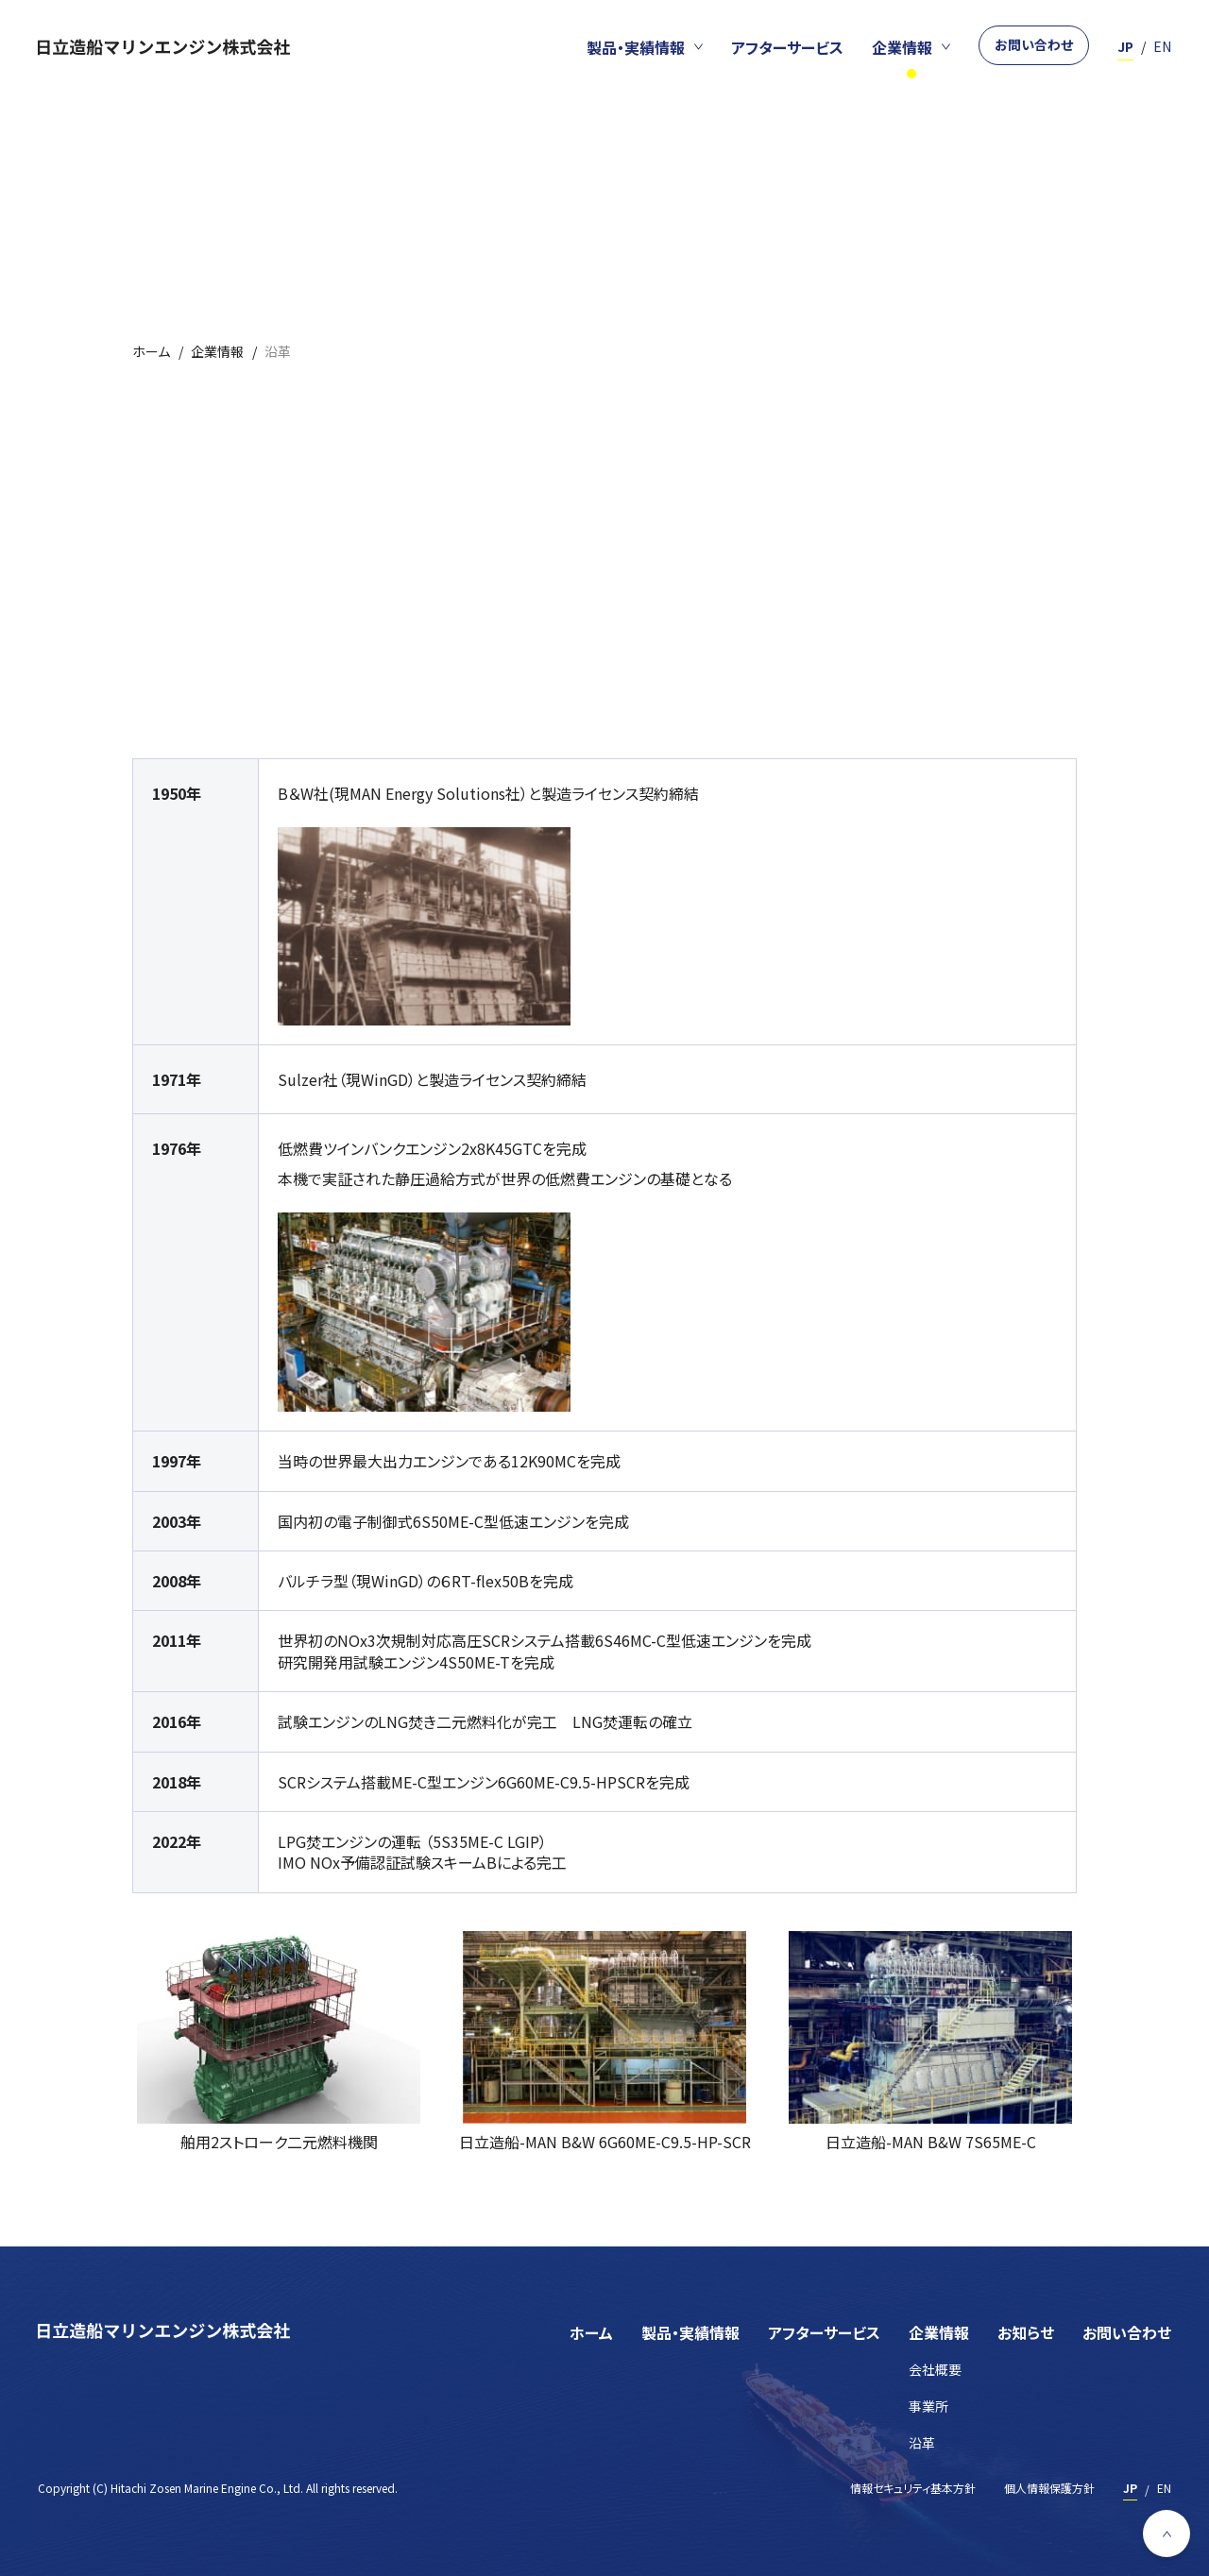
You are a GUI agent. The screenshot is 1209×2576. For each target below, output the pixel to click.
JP (1125, 46)
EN (1162, 46)
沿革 (922, 2443)
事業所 (928, 2406)
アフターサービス (824, 2332)
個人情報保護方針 (1049, 2488)
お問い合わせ (1034, 44)
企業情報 (939, 2332)
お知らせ (1025, 2332)
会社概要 (935, 2370)
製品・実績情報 (690, 2332)
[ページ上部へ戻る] (1166, 2533)
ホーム (591, 2332)
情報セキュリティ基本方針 (913, 2488)
